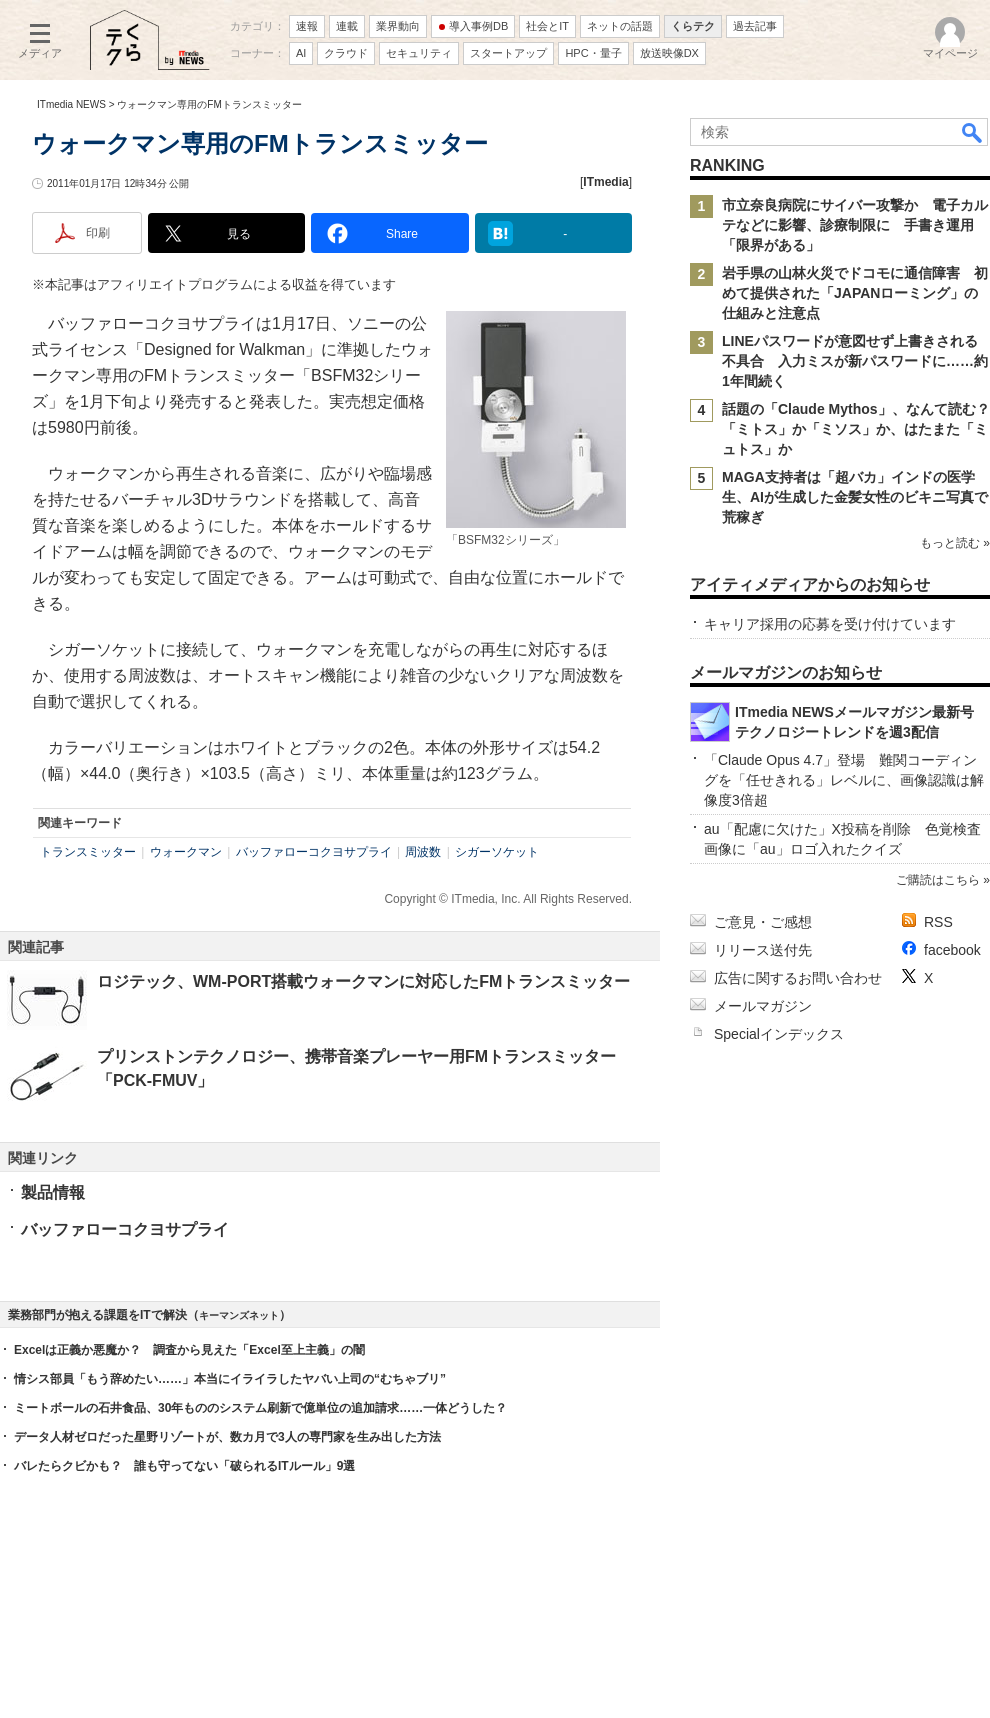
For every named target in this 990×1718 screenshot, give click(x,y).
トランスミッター (88, 852)
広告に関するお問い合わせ (798, 978)
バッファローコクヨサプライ (314, 852)
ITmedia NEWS (71, 104)
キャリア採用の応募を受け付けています (830, 624)
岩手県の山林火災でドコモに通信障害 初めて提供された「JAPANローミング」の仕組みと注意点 (855, 293)
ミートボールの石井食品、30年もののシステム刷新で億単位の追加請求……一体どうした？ (260, 1408)
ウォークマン (186, 852)
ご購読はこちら (938, 880)
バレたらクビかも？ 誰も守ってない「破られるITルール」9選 (184, 1466)
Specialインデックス (779, 1034)
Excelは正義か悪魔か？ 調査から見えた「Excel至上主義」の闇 (189, 1350)
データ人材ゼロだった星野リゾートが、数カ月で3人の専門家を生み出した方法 (227, 1437)
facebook (952, 950)
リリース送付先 (763, 950)
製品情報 (53, 1192)
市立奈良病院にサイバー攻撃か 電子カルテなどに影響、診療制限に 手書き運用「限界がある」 (855, 225)
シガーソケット (497, 852)
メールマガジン (763, 1006)
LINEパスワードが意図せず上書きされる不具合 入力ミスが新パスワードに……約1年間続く (855, 361)
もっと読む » (955, 543)
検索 (973, 132)
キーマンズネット (239, 1315)
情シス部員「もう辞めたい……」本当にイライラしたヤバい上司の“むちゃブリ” (230, 1379)
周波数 (423, 852)
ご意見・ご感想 (763, 922)
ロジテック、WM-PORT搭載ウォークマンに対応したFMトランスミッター (363, 981)
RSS (938, 922)
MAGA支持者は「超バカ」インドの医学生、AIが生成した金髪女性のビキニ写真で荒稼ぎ (855, 497)
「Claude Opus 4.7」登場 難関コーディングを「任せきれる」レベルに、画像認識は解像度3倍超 (844, 780)
